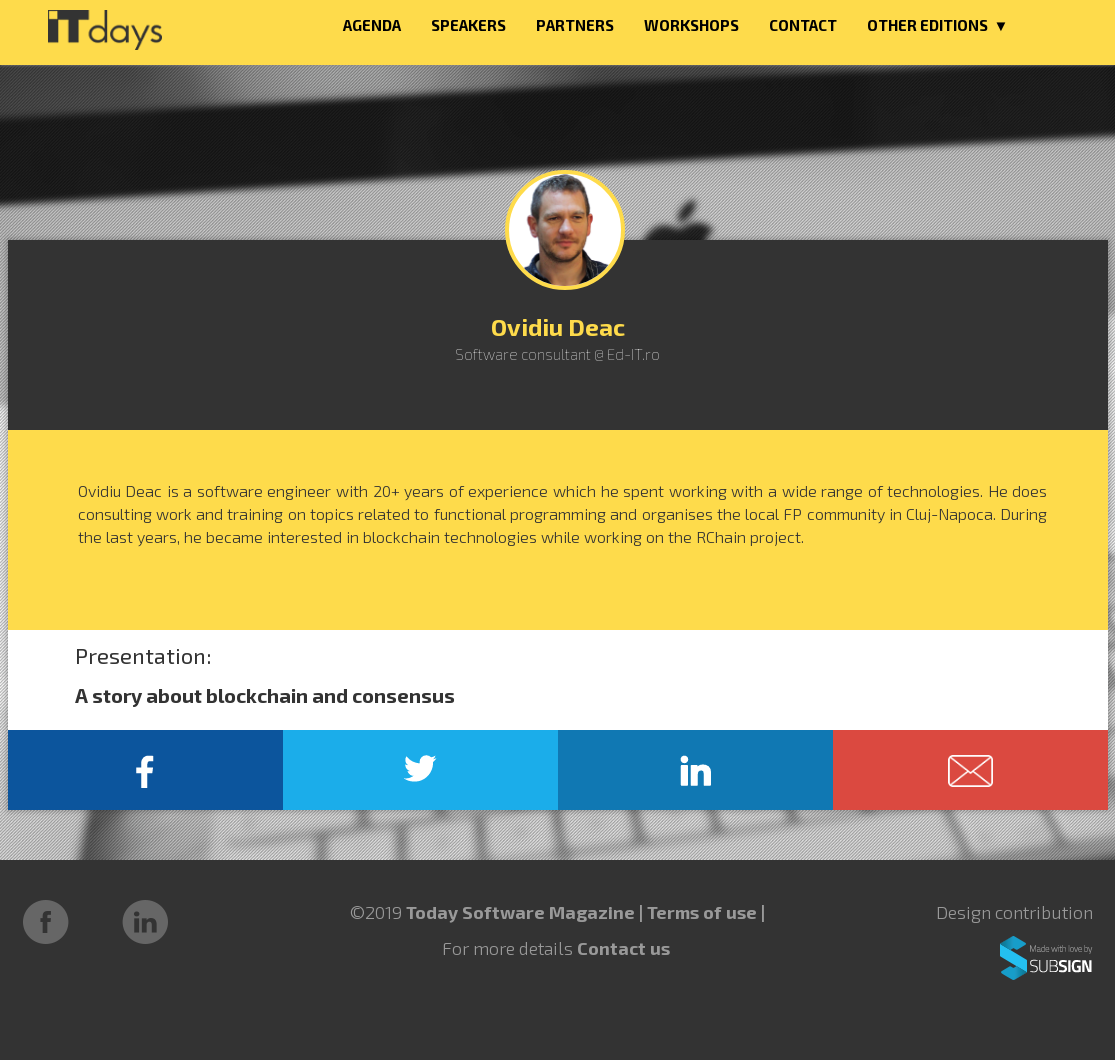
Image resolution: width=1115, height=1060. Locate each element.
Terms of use (704, 912)
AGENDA (372, 25)
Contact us (623, 948)
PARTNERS (575, 25)
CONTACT (803, 25)
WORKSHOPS (691, 25)
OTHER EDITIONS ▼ (938, 25)
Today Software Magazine (520, 912)
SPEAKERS (468, 25)
